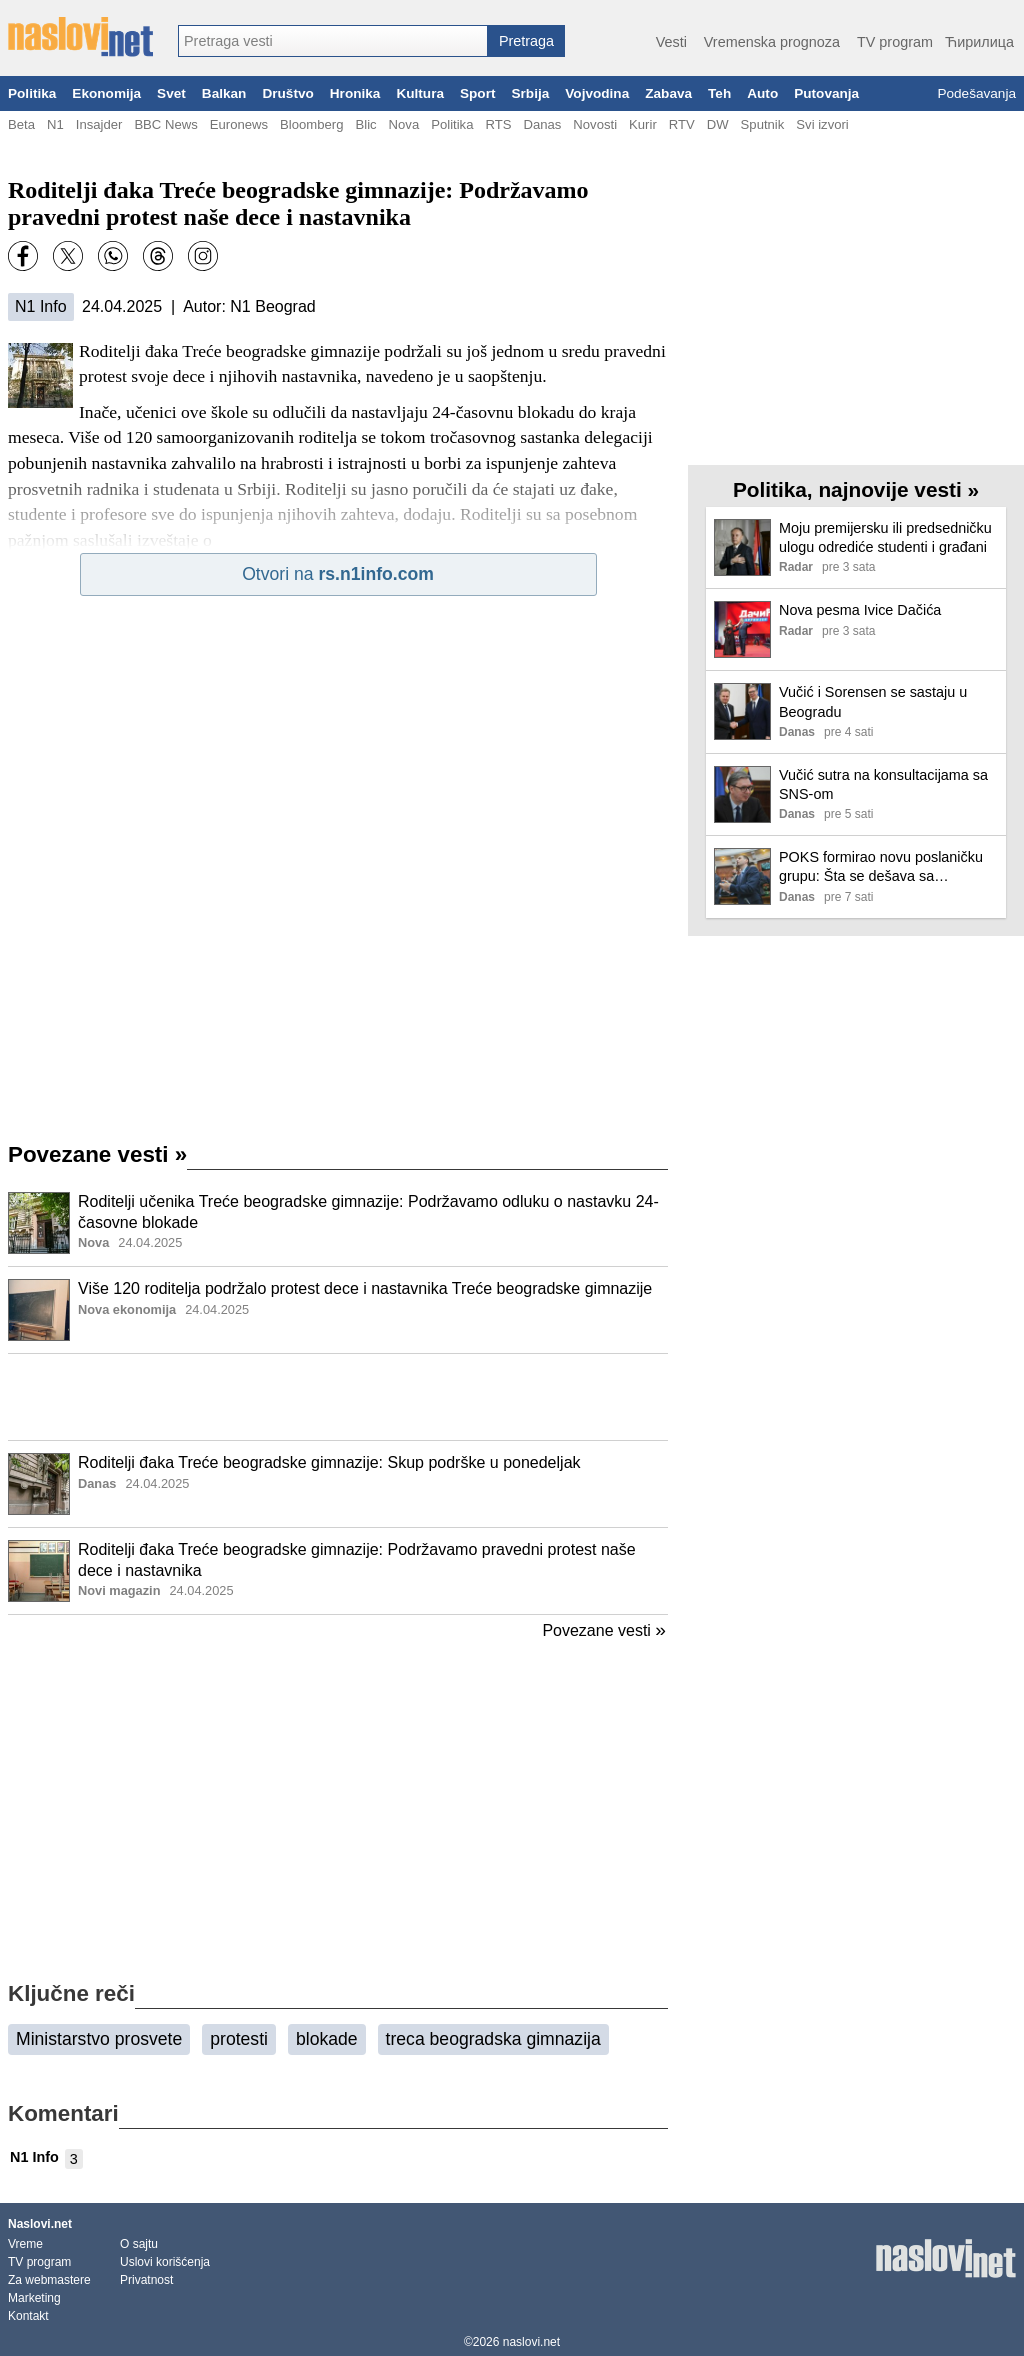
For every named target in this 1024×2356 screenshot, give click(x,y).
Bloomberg (311, 124)
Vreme (25, 2244)
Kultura (420, 93)
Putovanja (826, 93)
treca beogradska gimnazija (493, 2039)
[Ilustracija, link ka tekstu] (39, 1225)
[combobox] (333, 41)
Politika (32, 93)
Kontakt (28, 2316)
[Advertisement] (338, 1397)
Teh (719, 93)
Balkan (224, 93)
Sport (478, 93)
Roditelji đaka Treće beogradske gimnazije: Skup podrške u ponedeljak (329, 1462)
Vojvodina (597, 93)
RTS (498, 124)
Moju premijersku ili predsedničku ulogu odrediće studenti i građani (885, 537)
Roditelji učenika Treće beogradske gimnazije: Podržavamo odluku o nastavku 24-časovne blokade (368, 1212)
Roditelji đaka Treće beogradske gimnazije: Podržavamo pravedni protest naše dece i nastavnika (357, 1560)
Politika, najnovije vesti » (856, 489)
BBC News (165, 124)
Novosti (595, 124)
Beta (21, 124)
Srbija (530, 93)
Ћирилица (979, 42)
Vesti (671, 42)
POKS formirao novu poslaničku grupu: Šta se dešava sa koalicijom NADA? (881, 867)
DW (718, 124)
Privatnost (146, 2280)
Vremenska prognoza (772, 42)
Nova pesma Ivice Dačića (860, 610)
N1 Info (41, 306)
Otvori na (338, 574)
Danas (542, 124)
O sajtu (139, 2244)
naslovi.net (531, 2342)
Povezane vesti (97, 1154)
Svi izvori (822, 124)
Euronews (239, 124)
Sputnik (763, 124)
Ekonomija (106, 93)
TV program (895, 42)
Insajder (99, 124)
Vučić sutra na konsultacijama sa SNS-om (883, 784)
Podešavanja (976, 93)
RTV (682, 124)
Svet (171, 93)
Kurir (643, 124)
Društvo (287, 93)
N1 (55, 124)
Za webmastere (49, 2280)
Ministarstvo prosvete (99, 2039)
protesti (239, 2039)
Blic (365, 124)
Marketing (34, 2298)
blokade (327, 2039)
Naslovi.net (40, 2224)
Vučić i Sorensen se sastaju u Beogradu (873, 701)
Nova (404, 124)
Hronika (355, 93)
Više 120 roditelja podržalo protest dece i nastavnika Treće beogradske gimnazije (365, 1288)
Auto (762, 93)
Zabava (668, 93)
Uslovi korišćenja (165, 2262)
